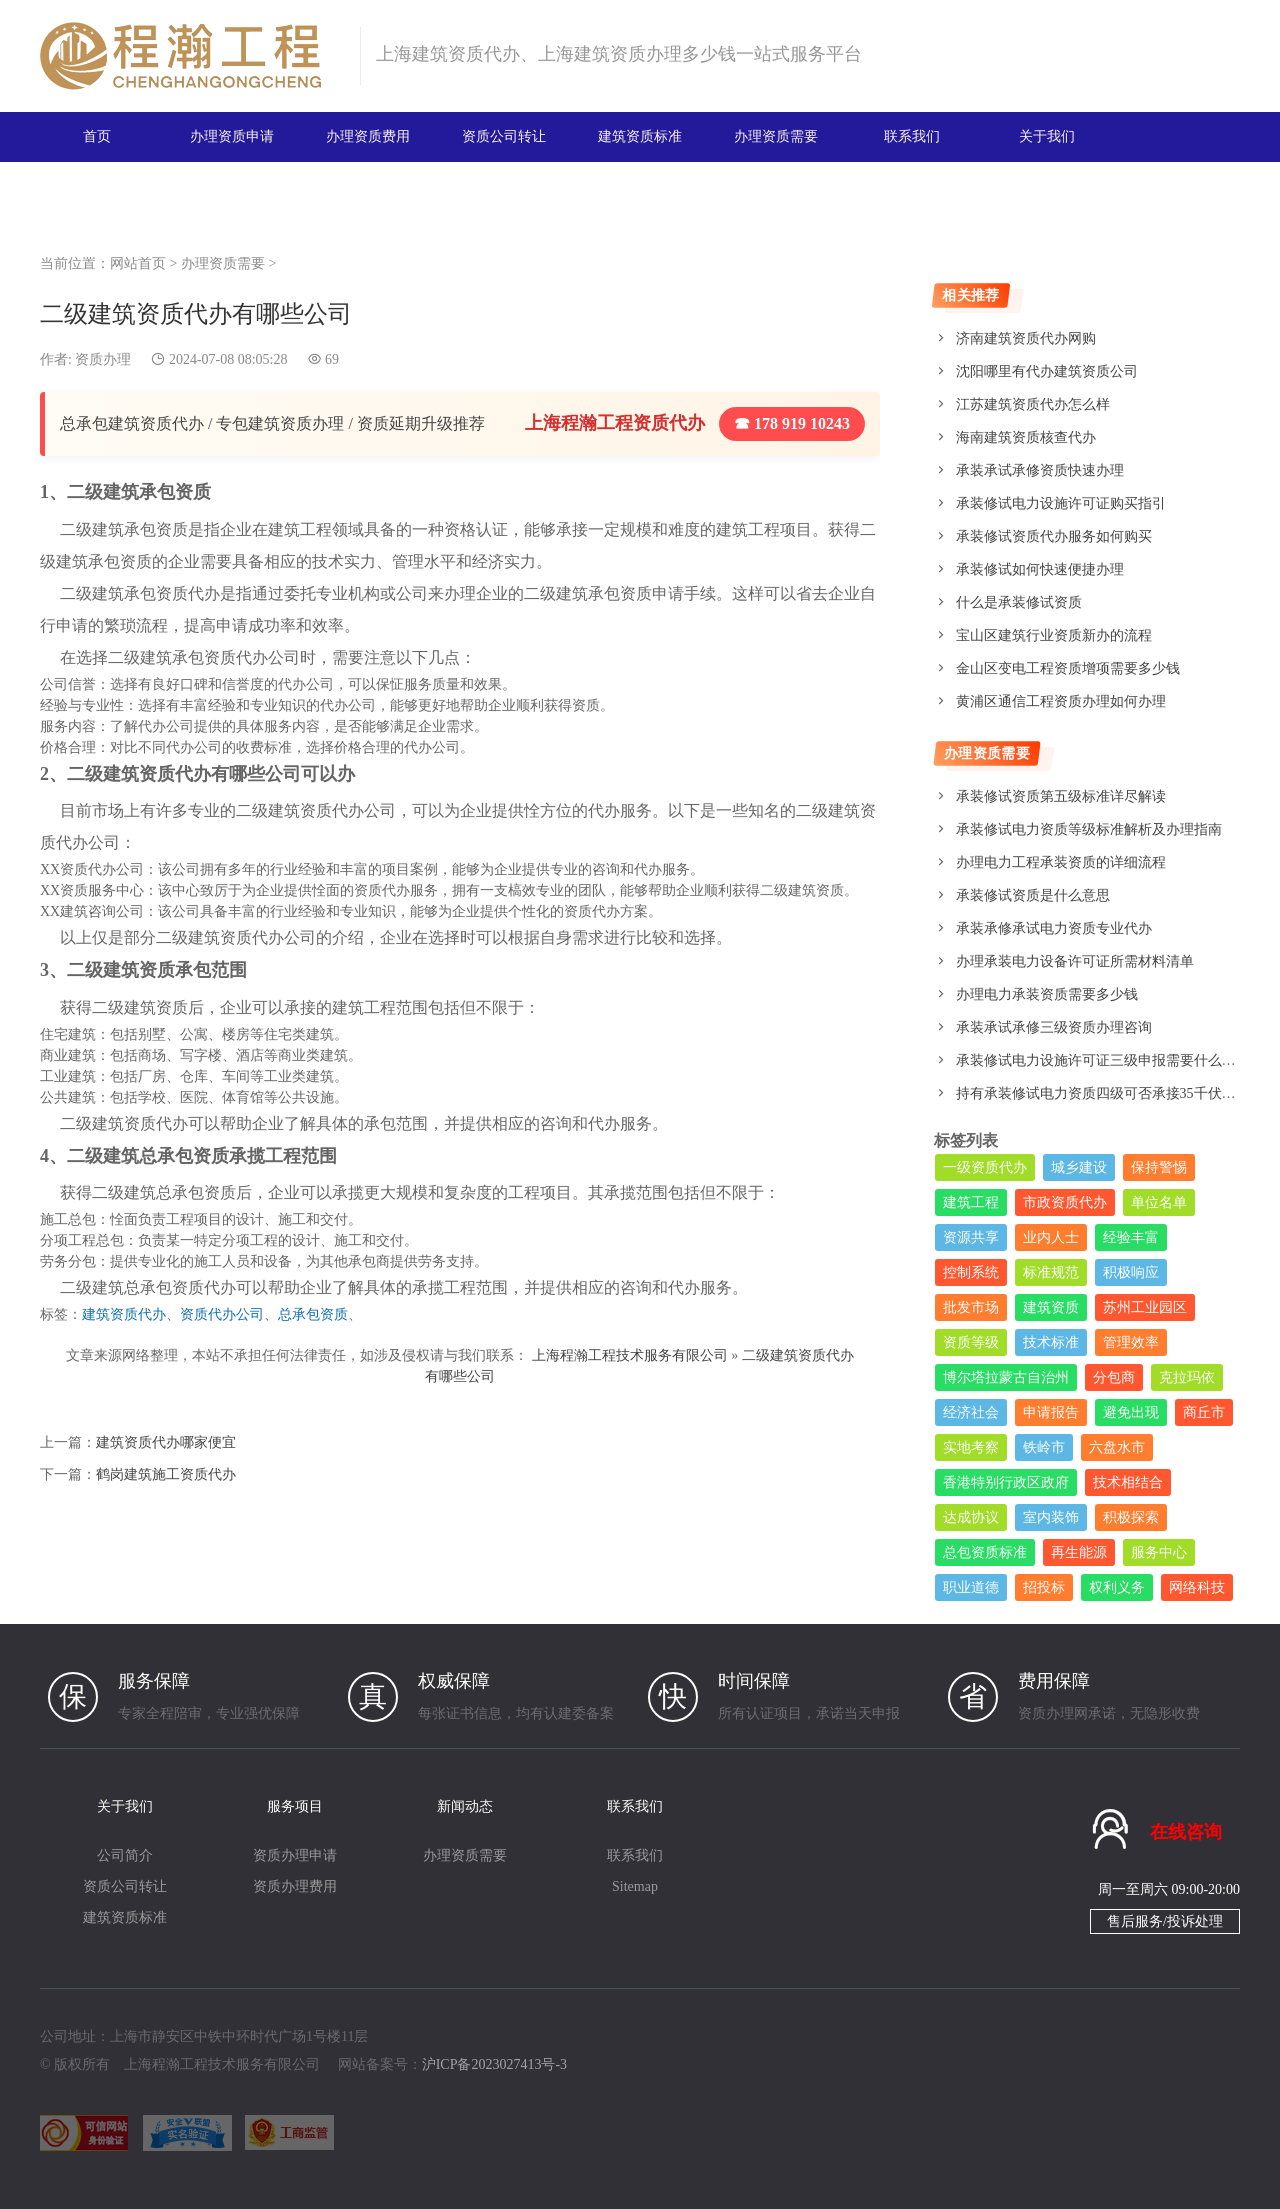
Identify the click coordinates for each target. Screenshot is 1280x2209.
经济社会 (971, 1412)
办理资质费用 (368, 136)
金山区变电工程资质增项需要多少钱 (1068, 668)
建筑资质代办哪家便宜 (166, 1442)
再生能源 (1079, 1552)
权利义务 (1117, 1587)
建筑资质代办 (124, 1314)
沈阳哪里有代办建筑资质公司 (1047, 371)
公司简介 (125, 1855)
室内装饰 (1051, 1517)
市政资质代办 (1065, 1202)
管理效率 (1131, 1342)
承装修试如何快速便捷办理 (1040, 569)
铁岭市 (1044, 1447)
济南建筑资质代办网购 (1026, 338)
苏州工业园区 (1145, 1307)
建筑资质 (1051, 1307)
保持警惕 (1159, 1167)
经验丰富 (1131, 1237)
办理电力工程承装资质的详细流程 (1061, 862)
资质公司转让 (504, 136)
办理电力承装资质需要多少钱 (1047, 994)
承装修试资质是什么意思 (1033, 895)
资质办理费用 (295, 1886)
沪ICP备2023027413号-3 (494, 2064)
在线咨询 (1186, 1832)
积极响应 (1131, 1272)
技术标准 (1051, 1342)
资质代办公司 (222, 1314)
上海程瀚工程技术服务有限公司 (630, 1355)
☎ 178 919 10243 (792, 423)
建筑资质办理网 (191, 56)
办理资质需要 (776, 136)
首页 (97, 136)
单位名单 (1159, 1202)
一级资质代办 (985, 1167)
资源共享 (971, 1237)
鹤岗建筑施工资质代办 (166, 1474)
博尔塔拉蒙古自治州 (1006, 1377)
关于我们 (1047, 136)
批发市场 (971, 1307)
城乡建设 (1079, 1167)
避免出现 (1131, 1412)
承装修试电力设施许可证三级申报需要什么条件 (1103, 1060)
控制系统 (971, 1272)
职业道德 (971, 1587)
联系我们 (912, 136)
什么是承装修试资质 (1019, 602)
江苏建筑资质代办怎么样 (1033, 404)
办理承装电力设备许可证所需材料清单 (1075, 961)
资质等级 (971, 1342)
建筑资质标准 (640, 136)
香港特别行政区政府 (1006, 1482)
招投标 (1044, 1587)
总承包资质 (313, 1314)
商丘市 (1204, 1412)
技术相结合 (1128, 1482)
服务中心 (1159, 1552)
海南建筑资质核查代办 (1026, 437)
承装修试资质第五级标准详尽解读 (1061, 796)
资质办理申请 (295, 1855)
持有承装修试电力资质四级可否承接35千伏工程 (1103, 1093)
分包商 (1114, 1377)
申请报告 (1051, 1412)
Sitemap (635, 1886)
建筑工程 (971, 1202)
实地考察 (971, 1447)
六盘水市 (1117, 1447)
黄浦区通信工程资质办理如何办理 (1061, 701)
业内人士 (1051, 1237)
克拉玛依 (1187, 1377)
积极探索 (1131, 1517)
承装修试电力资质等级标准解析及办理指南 (1089, 829)
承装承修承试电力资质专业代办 (1054, 928)
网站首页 (138, 263)
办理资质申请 (232, 136)
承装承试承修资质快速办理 (1040, 470)
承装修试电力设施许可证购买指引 (1061, 503)
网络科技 (1197, 1587)
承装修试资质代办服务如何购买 (1054, 536)
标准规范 (1051, 1272)
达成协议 (971, 1517)
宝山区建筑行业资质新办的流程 (1054, 635)
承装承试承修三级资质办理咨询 (1054, 1027)
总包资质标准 (985, 1552)
